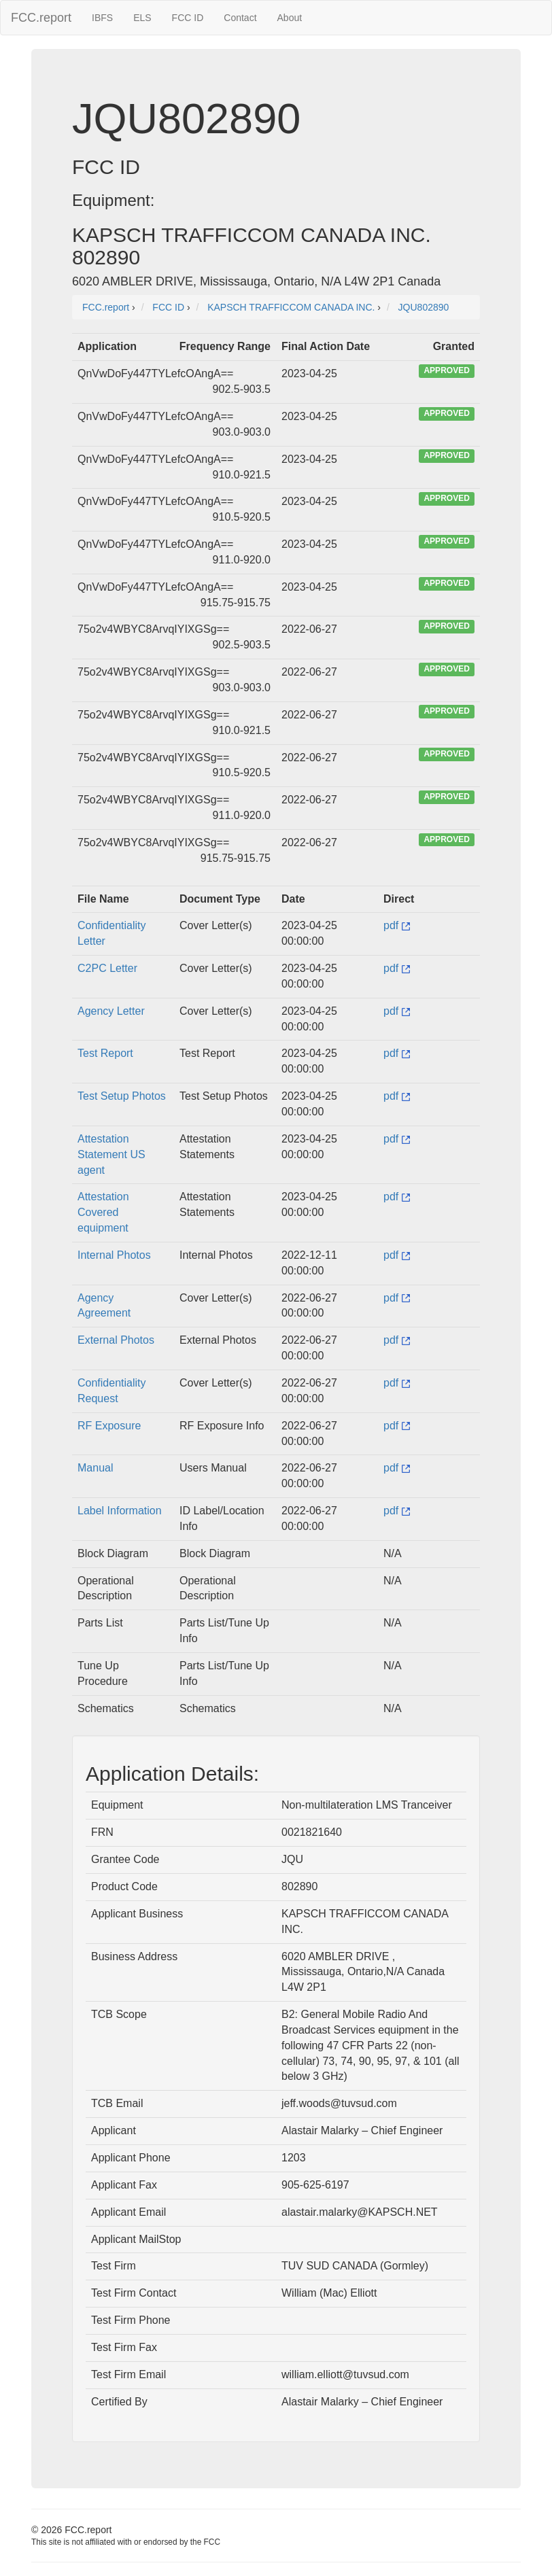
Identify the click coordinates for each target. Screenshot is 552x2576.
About (290, 17)
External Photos (115, 1340)
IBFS (102, 17)
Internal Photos (114, 1255)
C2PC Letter (107, 968)
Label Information (119, 1510)
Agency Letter (111, 1011)
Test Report (105, 1053)
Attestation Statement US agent (111, 1154)
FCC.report (41, 17)
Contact (240, 17)
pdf (396, 925)
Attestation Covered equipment (103, 1212)
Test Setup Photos (121, 1096)
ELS (142, 17)
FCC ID (188, 17)
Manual (95, 1468)
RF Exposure (109, 1425)
